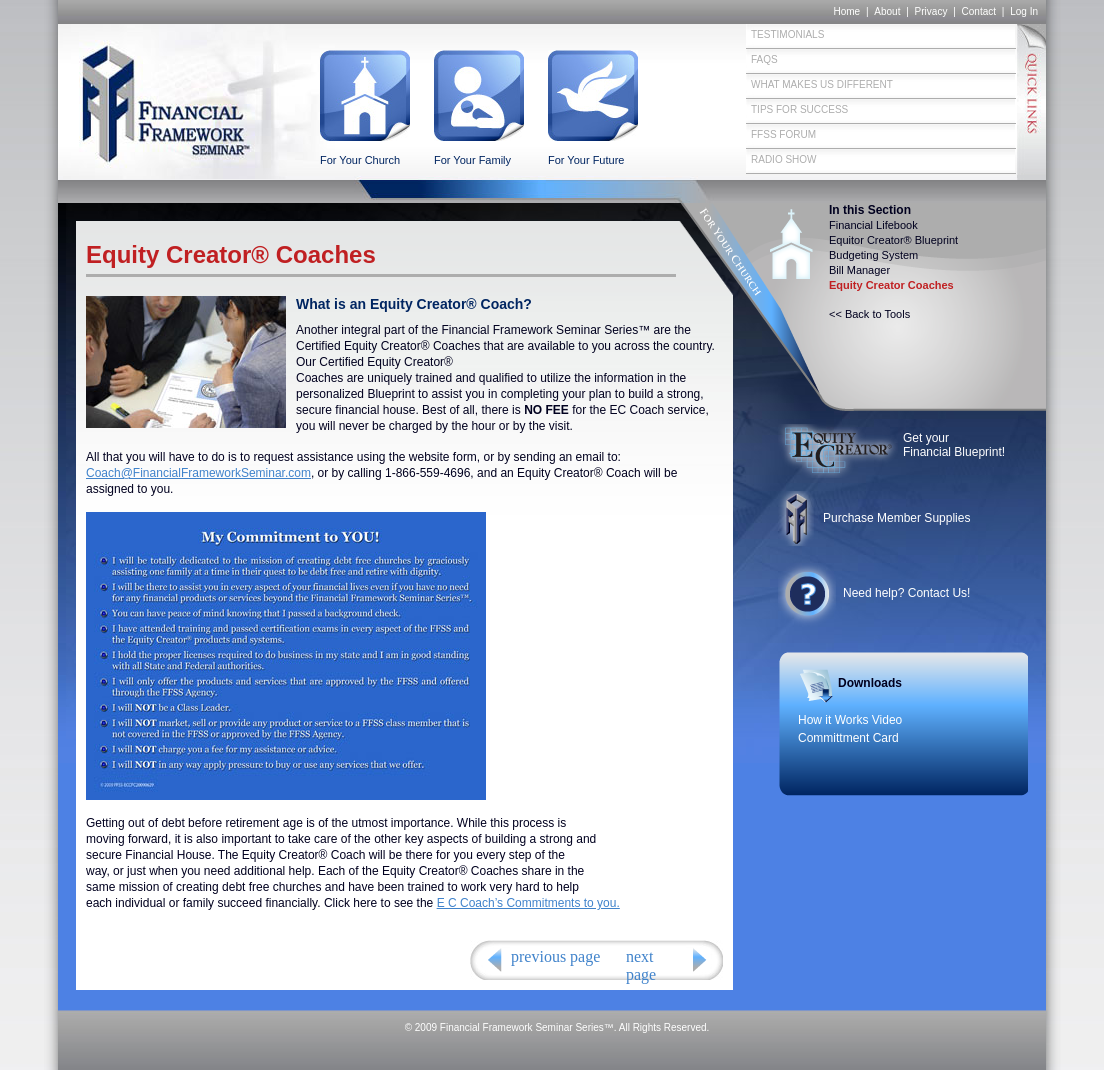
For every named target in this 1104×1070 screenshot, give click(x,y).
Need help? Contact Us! (906, 593)
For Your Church (360, 160)
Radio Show (784, 159)
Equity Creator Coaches (891, 285)
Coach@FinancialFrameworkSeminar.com (198, 473)
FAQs (764, 59)
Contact (979, 11)
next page (641, 965)
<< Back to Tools (869, 314)
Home (846, 11)
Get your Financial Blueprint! (954, 445)
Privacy (931, 11)
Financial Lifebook (873, 225)
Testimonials (787, 34)
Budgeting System (873, 255)
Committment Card (848, 738)
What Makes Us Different (822, 84)
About (887, 11)
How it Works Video (850, 720)
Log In (1024, 11)
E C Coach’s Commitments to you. (528, 903)
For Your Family (472, 160)
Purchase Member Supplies (896, 518)
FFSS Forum (783, 134)
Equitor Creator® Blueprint (893, 240)
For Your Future (586, 160)
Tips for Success (799, 109)
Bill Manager (859, 270)
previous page (555, 956)
